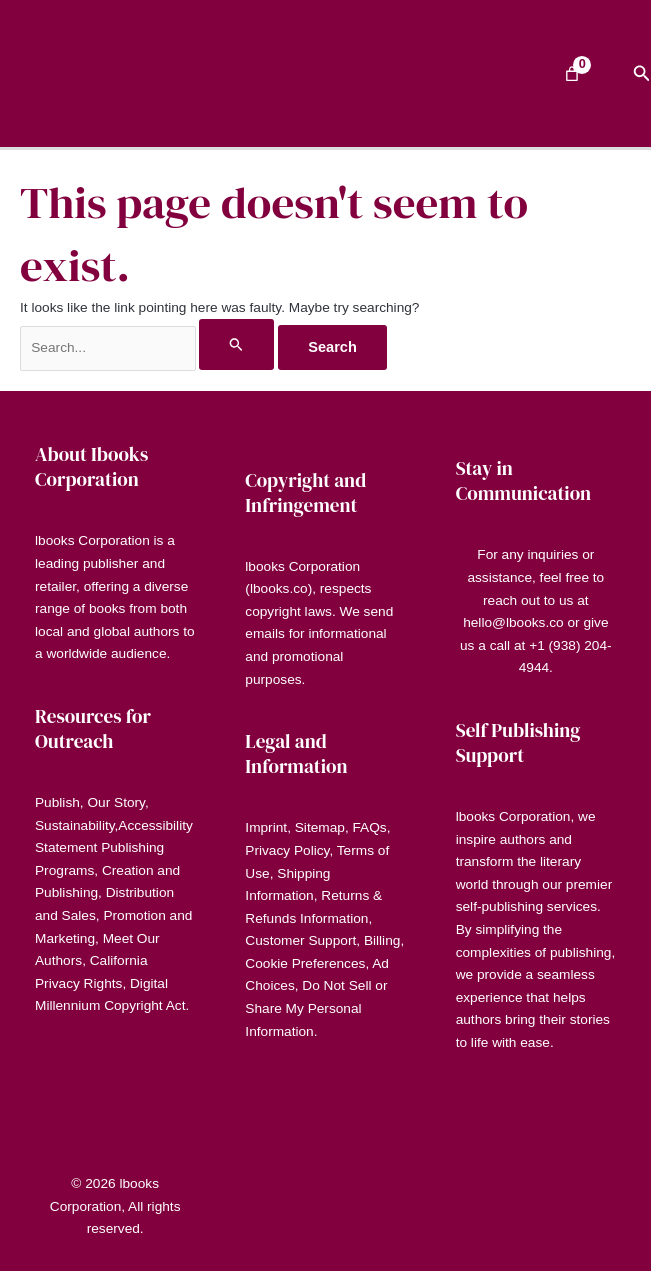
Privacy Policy (287, 850)
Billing (382, 940)
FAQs (370, 827)
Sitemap (320, 827)
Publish (57, 802)
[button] (642, 74)
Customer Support (300, 940)
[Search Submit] (236, 344)
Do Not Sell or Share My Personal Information (316, 1008)
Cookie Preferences (305, 963)
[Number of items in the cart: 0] (572, 74)
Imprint (266, 827)
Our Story (115, 802)
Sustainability (75, 825)
